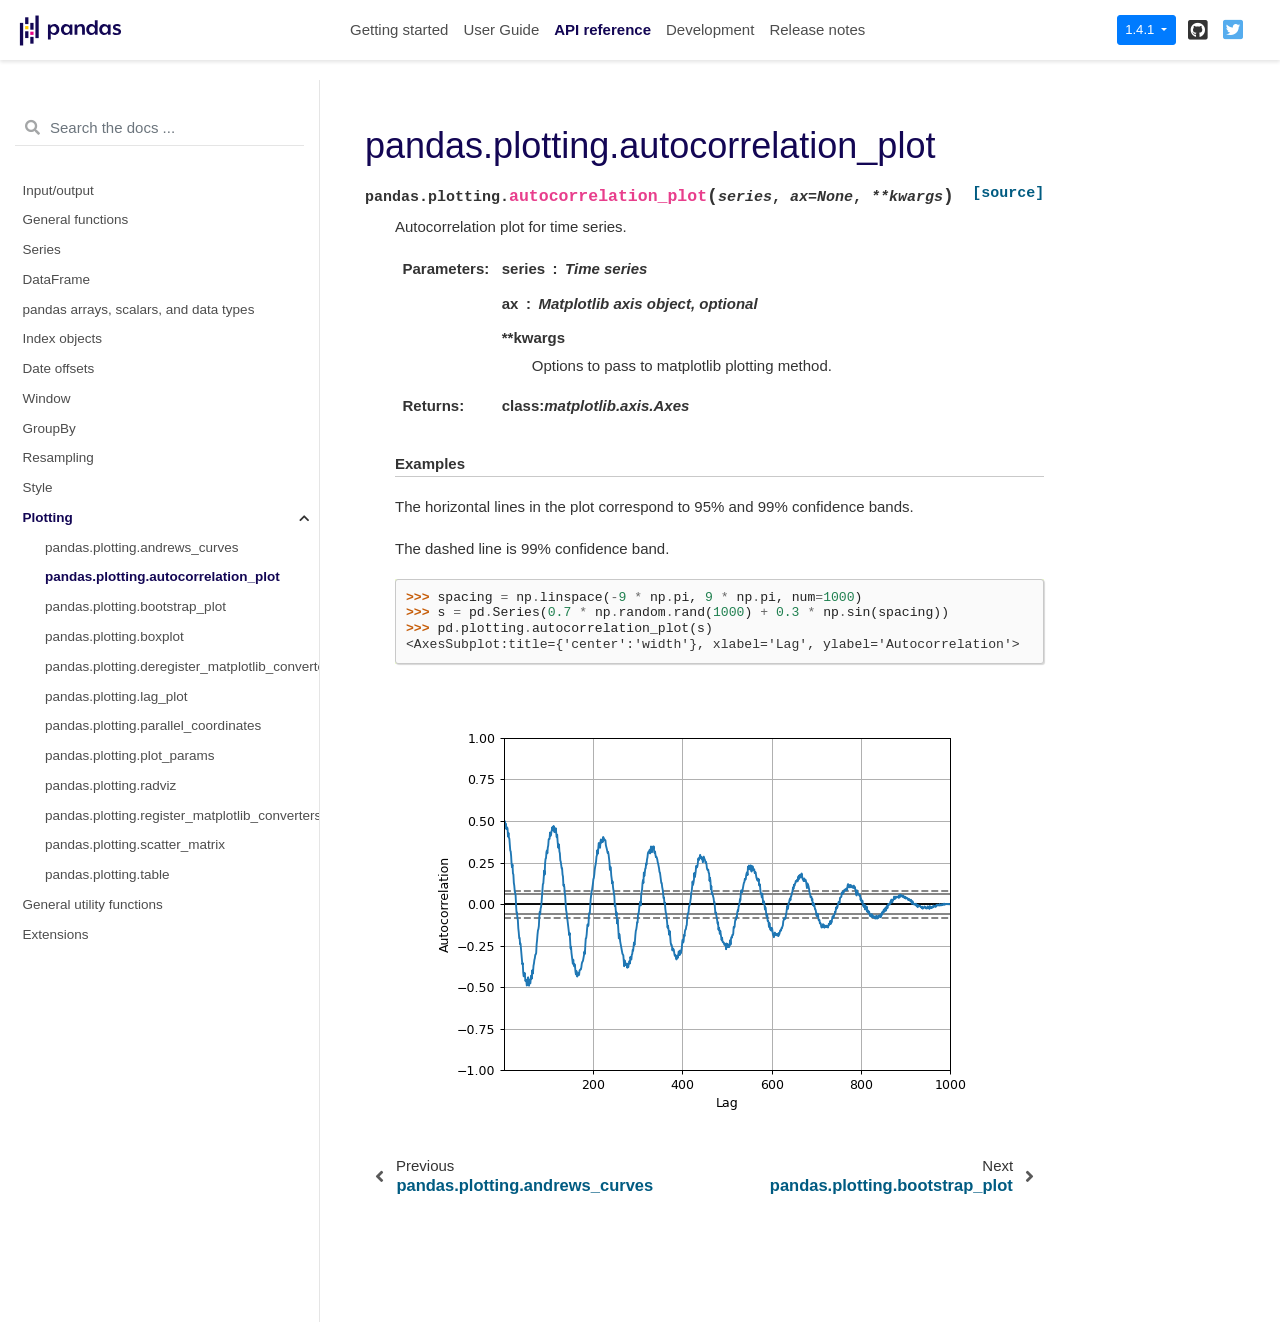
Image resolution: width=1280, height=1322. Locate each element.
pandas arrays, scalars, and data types (139, 309)
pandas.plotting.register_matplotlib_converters (182, 815)
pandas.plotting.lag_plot (116, 696)
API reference (602, 29)
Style (38, 487)
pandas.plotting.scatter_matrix (135, 844)
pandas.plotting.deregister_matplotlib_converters (182, 666)
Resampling (58, 457)
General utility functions (93, 904)
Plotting (48, 517)
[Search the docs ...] (159, 128)
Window (47, 398)
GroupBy (49, 428)
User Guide (501, 29)
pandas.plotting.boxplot (114, 636)
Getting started (399, 29)
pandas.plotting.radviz (110, 785)
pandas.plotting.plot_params (130, 755)
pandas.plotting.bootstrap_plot (135, 606)
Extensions (56, 934)
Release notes (817, 29)
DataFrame (57, 279)
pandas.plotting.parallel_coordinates (153, 725)
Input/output (58, 190)
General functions (76, 219)
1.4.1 (1141, 29)
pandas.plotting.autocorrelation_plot (162, 576)
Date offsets (59, 368)
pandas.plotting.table (107, 874)
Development (710, 29)
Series (42, 249)
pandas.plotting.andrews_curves (142, 547)
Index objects (63, 338)
